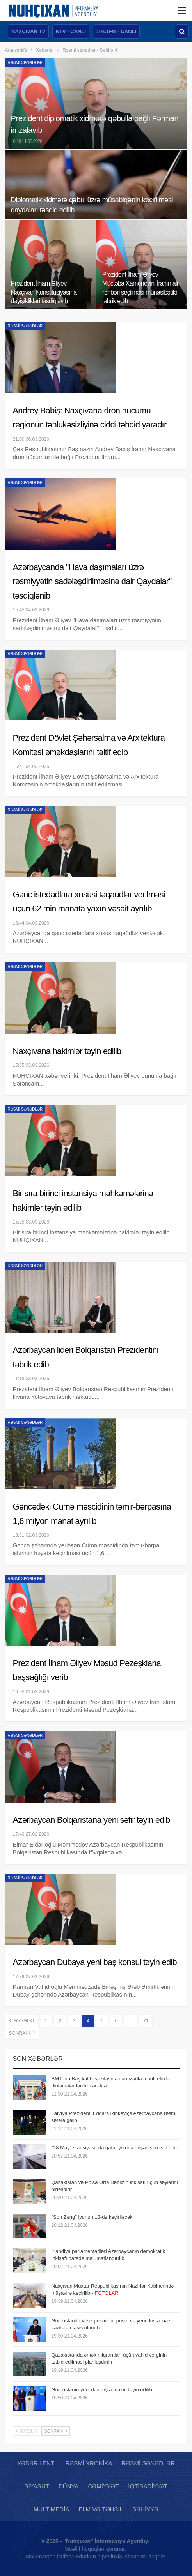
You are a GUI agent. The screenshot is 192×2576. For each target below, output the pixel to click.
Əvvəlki (21, 2020)
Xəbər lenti (36, 2463)
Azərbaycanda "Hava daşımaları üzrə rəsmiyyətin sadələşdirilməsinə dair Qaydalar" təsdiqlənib (92, 581)
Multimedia (51, 2509)
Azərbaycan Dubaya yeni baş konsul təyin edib (95, 1962)
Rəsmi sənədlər (25, 62)
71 (145, 2020)
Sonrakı (22, 2033)
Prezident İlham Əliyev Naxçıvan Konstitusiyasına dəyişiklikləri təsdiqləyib (44, 292)
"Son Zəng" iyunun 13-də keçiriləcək (92, 2217)
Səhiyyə (145, 2509)
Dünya (68, 2486)
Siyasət (37, 2486)
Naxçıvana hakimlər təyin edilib (67, 1051)
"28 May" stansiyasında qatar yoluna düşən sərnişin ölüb (115, 2147)
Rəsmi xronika (88, 2463)
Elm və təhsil (100, 2509)
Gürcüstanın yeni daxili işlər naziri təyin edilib (102, 2389)
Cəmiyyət (103, 2486)
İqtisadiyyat (147, 2486)
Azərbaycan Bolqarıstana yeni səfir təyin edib (92, 1820)
